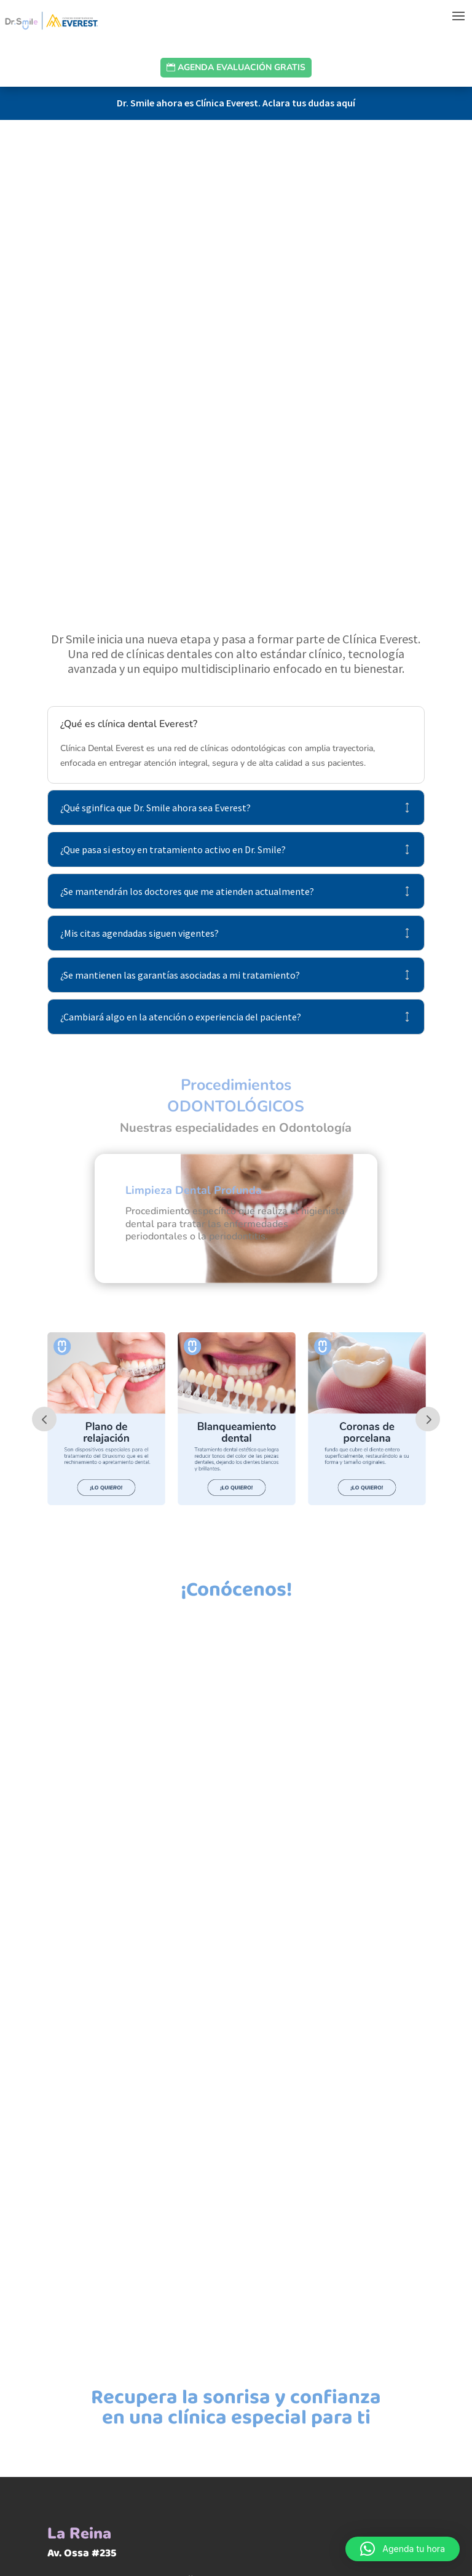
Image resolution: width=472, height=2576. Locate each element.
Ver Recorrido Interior (158, 2336)
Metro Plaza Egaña (150, 2265)
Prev (44, 1104)
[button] (402, 2549)
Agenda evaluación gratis (241, 67)
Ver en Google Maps (154, 2304)
